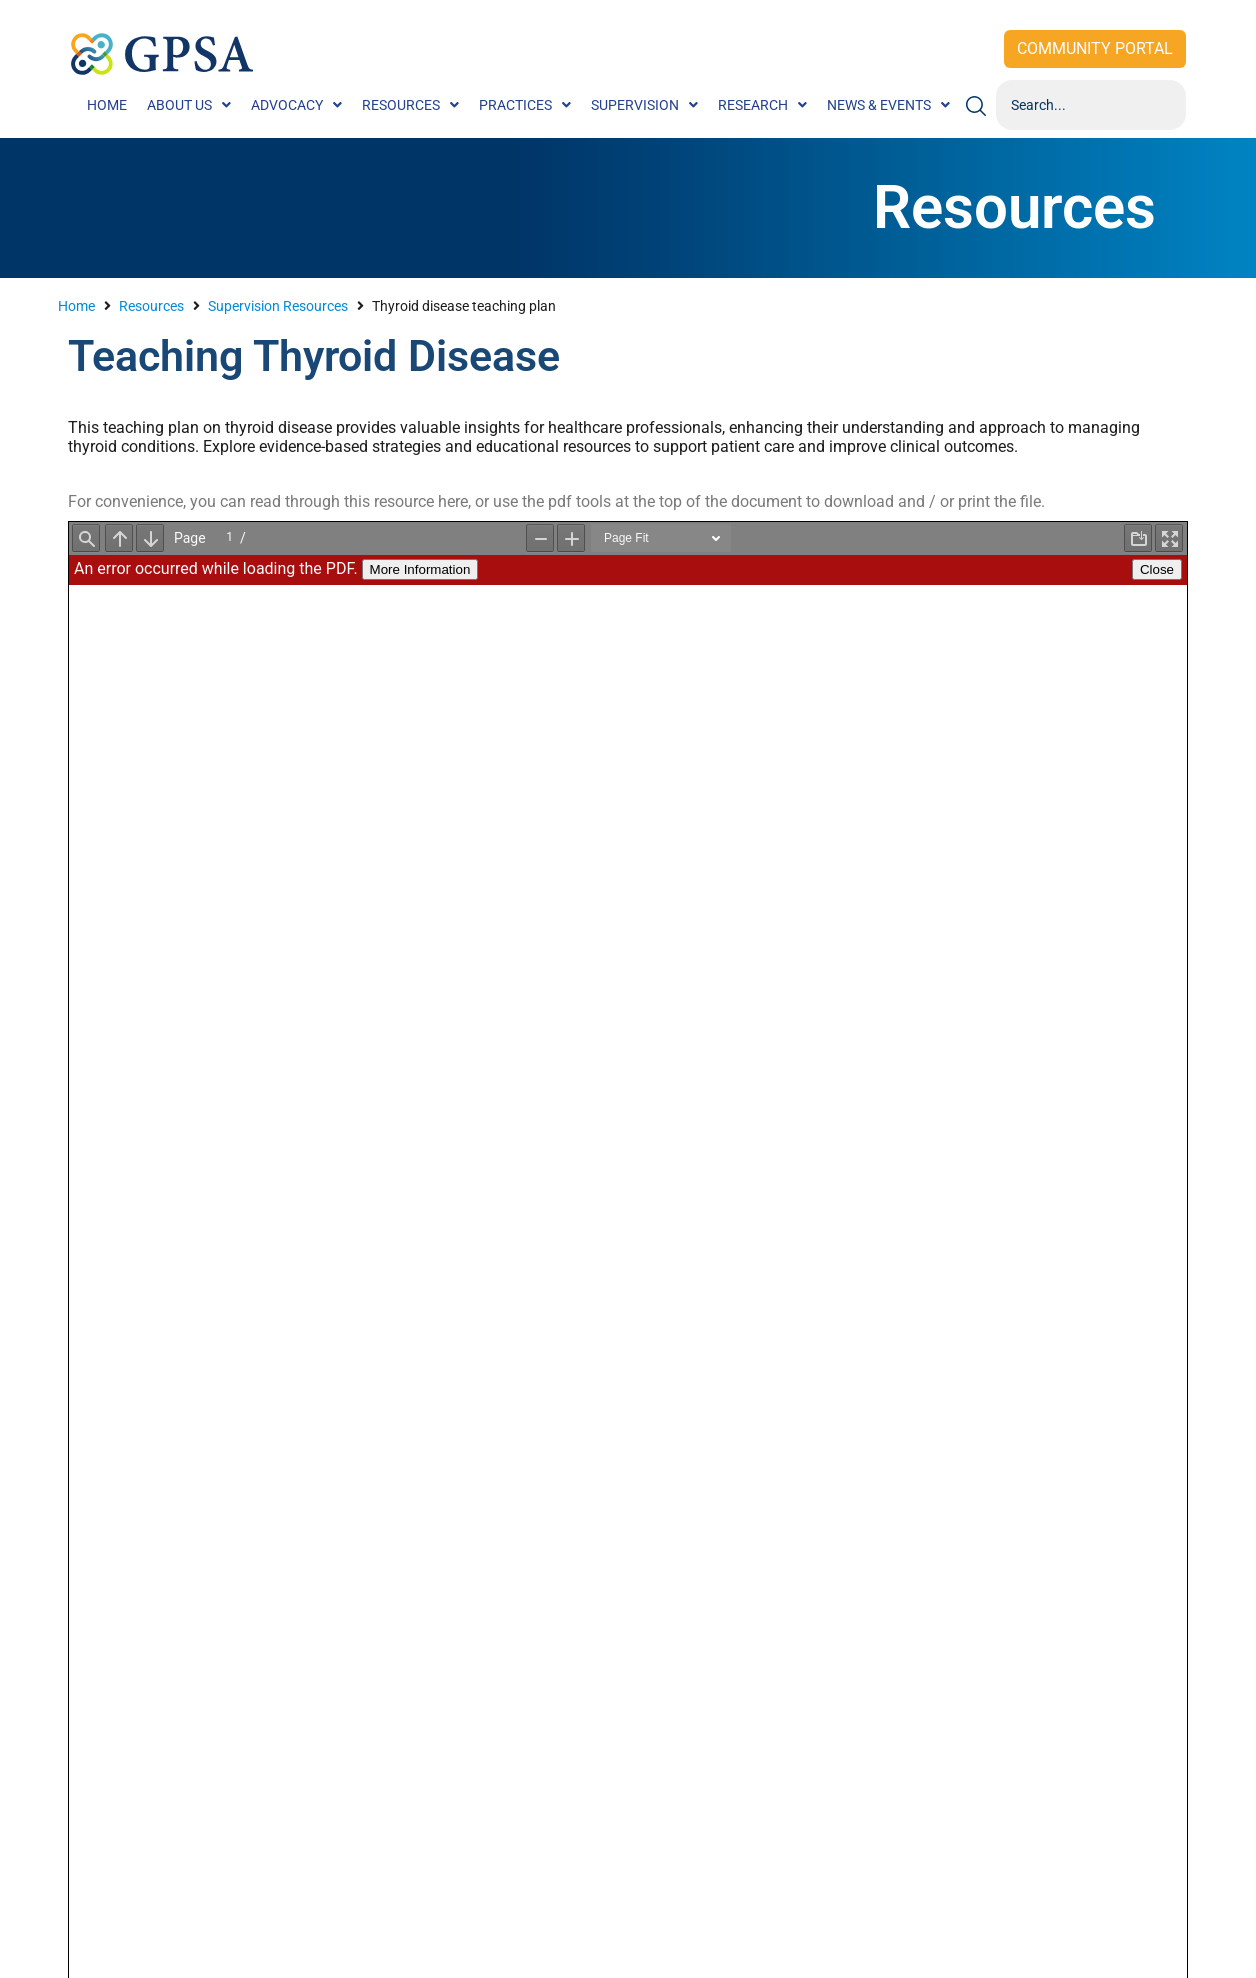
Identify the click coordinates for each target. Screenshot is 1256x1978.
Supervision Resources (278, 306)
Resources (151, 306)
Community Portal (1095, 48)
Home (76, 306)
